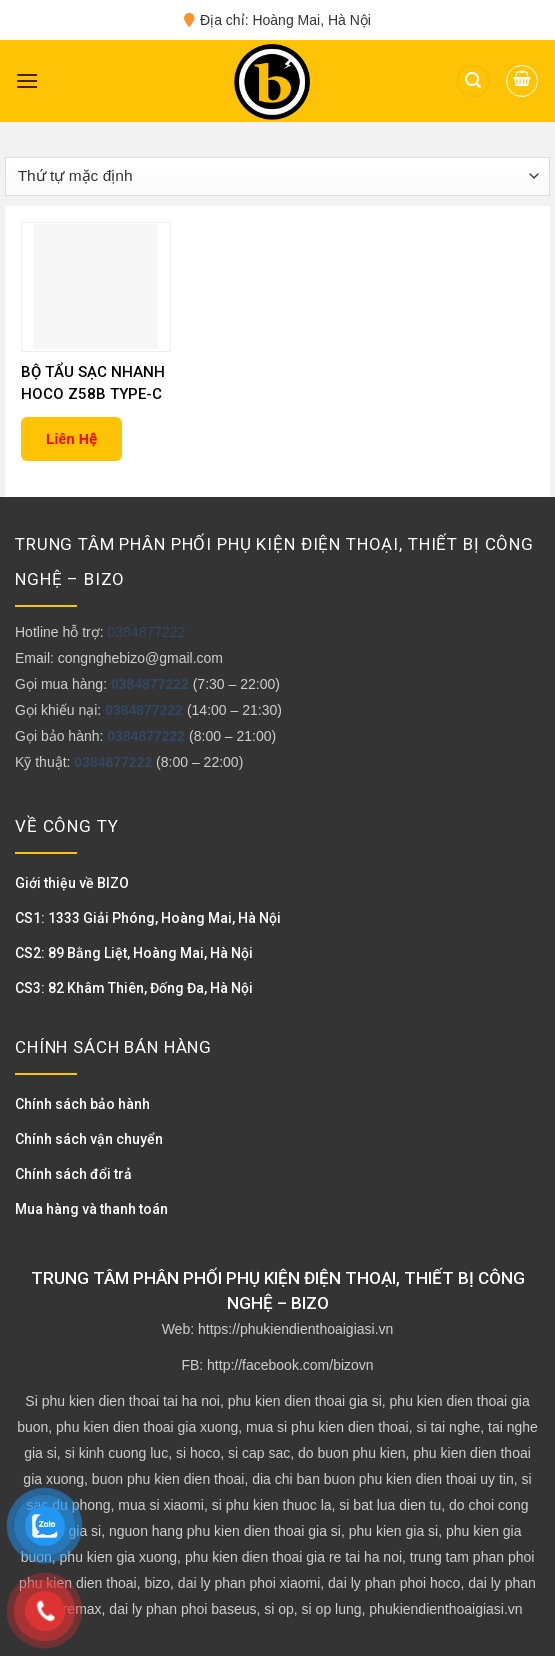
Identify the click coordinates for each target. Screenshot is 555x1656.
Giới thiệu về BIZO (72, 883)
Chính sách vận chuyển (89, 1139)
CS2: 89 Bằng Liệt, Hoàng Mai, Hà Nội (134, 953)
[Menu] (27, 80)
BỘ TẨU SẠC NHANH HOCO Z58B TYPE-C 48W (93, 384)
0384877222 (146, 632)
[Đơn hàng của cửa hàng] (277, 176)
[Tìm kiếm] (473, 81)
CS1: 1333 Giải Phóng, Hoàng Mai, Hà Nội (148, 918)
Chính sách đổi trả (73, 1174)
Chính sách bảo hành (82, 1104)
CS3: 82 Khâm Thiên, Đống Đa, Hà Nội (134, 988)
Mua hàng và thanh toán (91, 1209)
